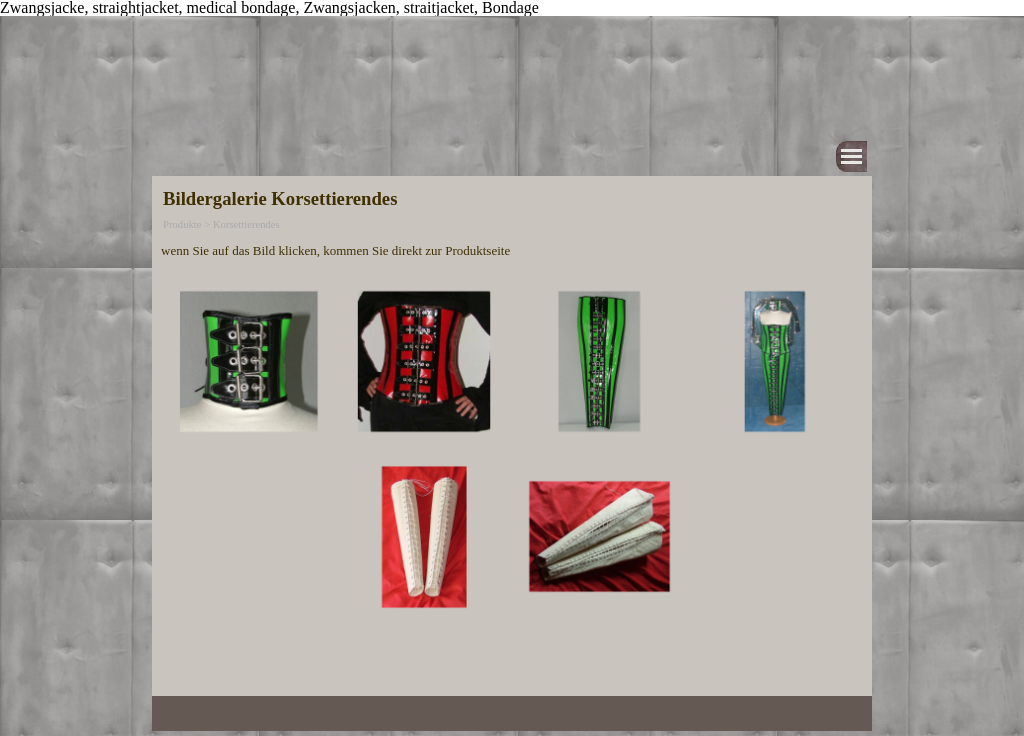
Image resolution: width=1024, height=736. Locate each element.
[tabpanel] (512, 250)
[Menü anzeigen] (851, 156)
